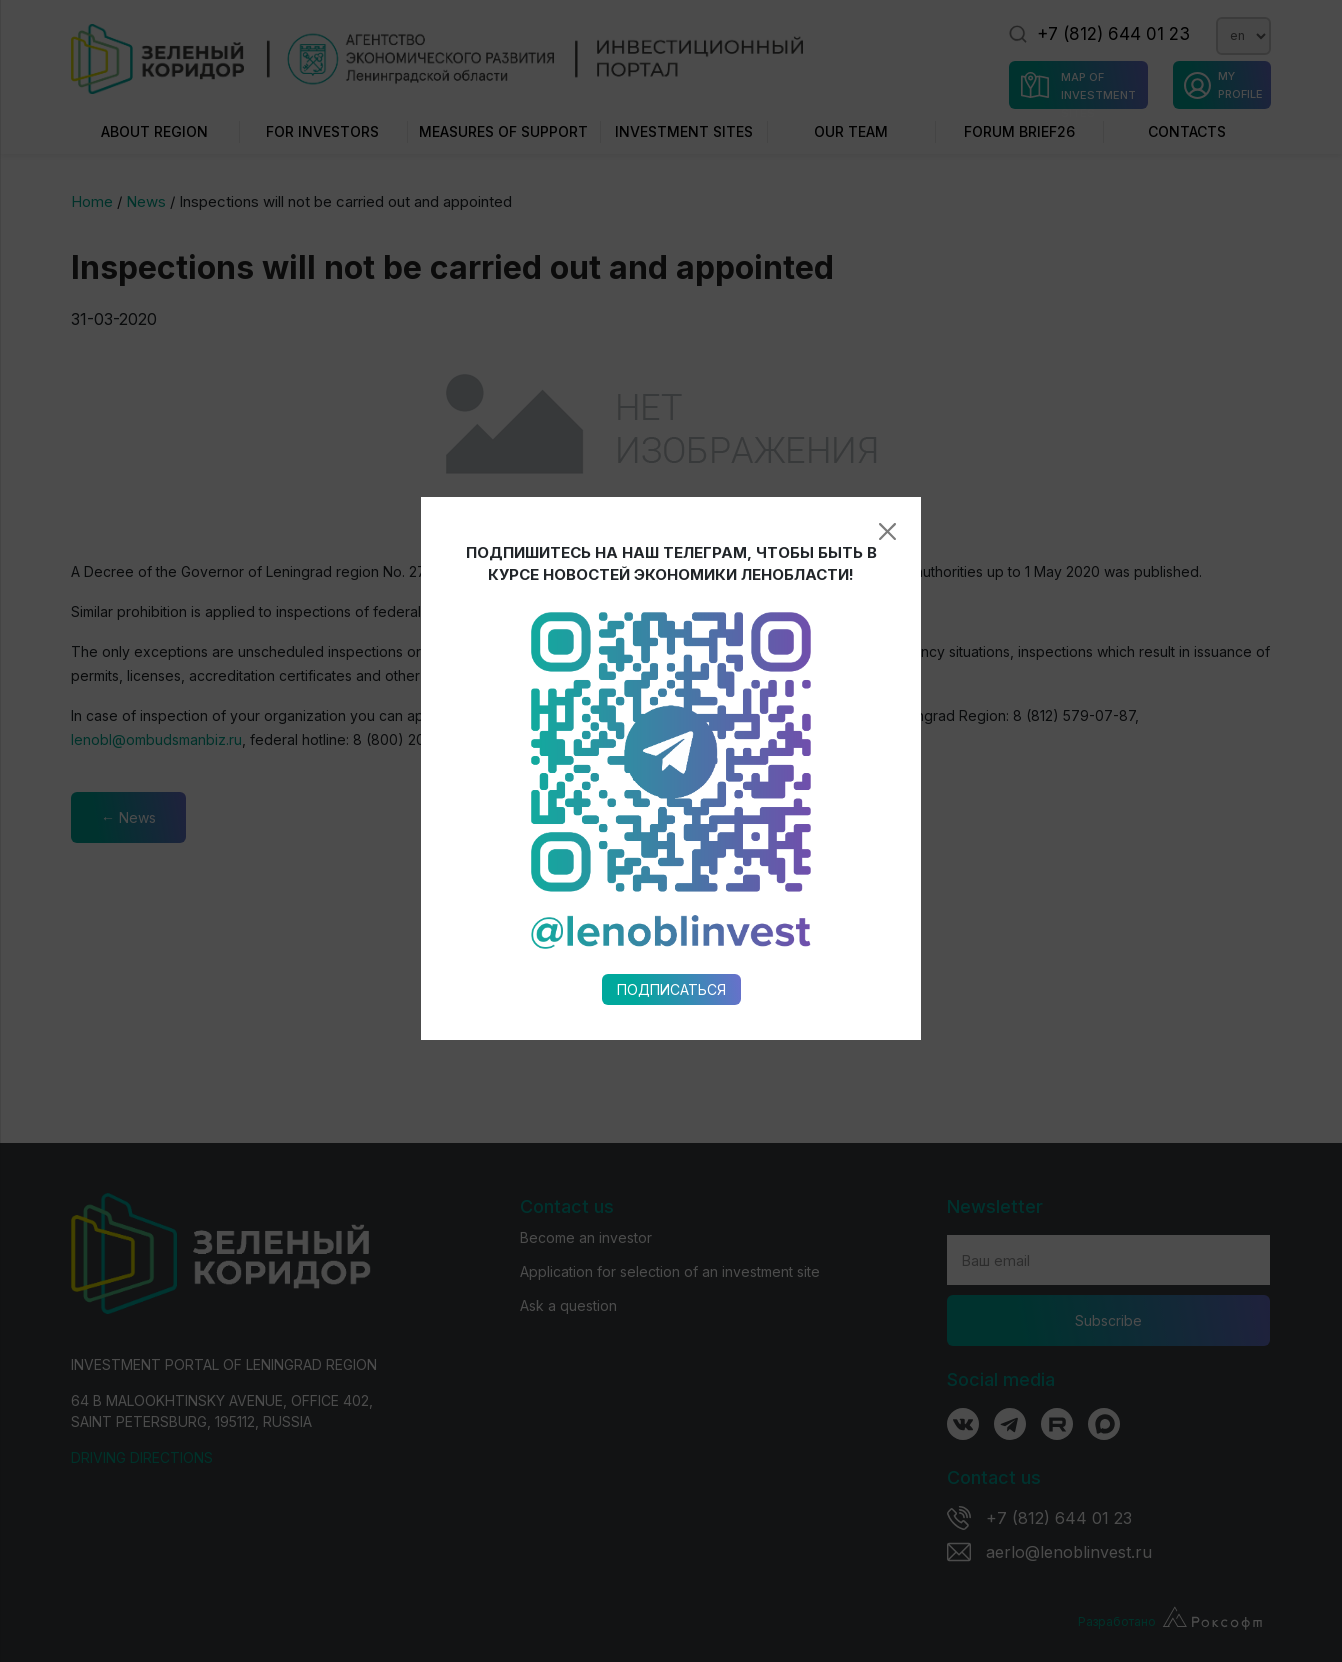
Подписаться (671, 787)
